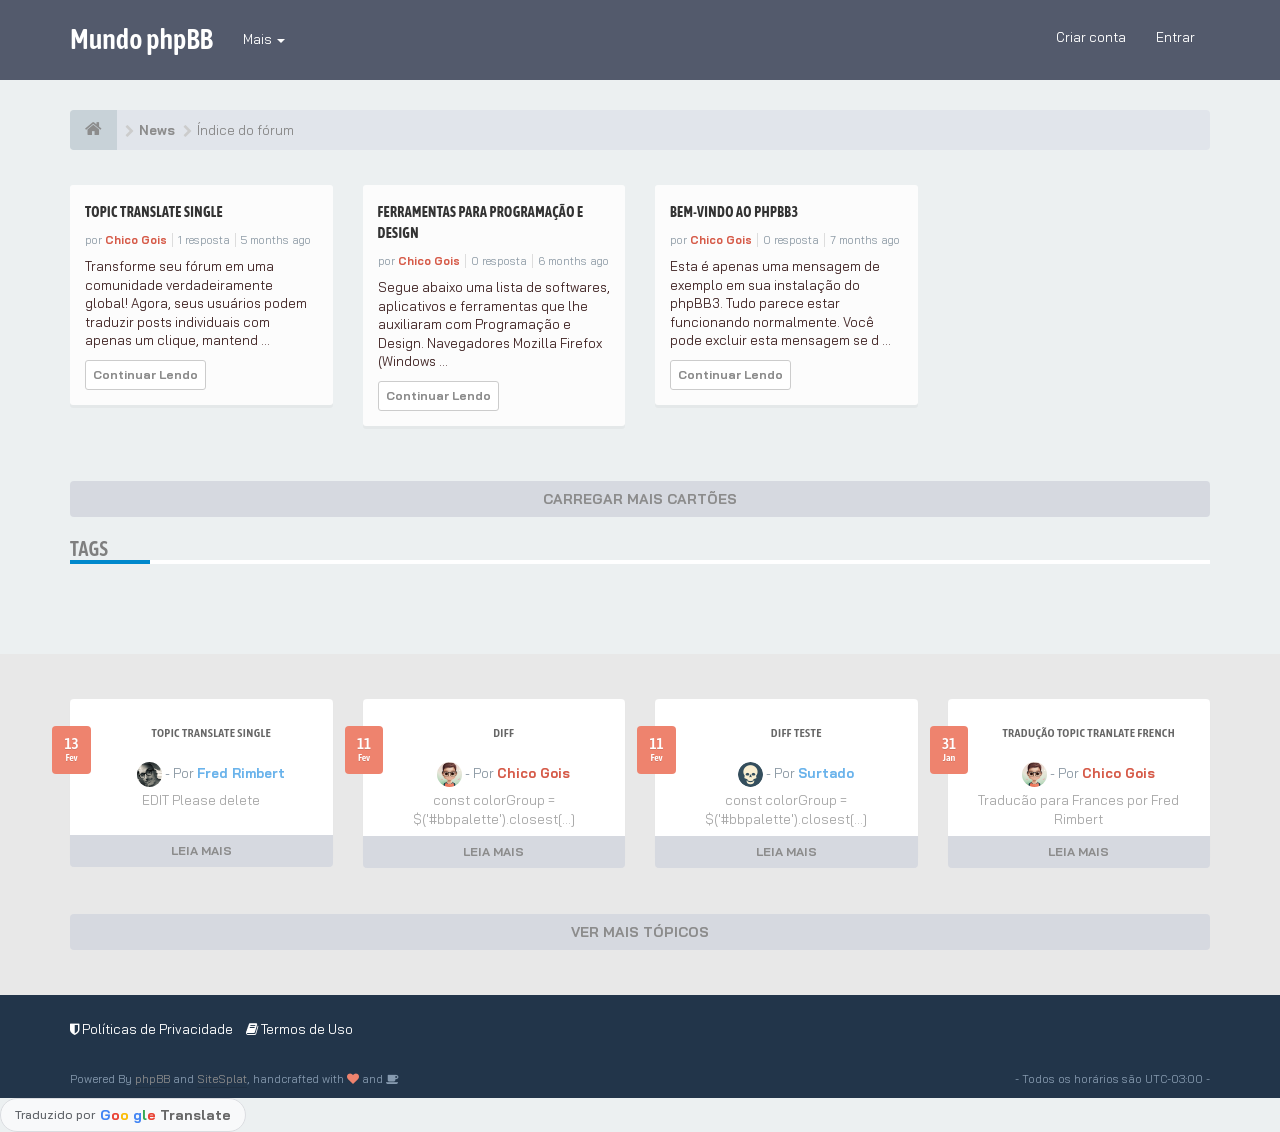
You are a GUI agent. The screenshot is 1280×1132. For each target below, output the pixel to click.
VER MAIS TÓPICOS (640, 932)
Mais (264, 39)
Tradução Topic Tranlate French (1088, 733)
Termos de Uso (299, 1029)
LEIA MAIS (201, 850)
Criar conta (1091, 37)
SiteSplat (222, 1079)
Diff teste (796, 733)
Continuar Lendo (145, 374)
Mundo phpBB (141, 39)
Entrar (1175, 37)
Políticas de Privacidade (151, 1029)
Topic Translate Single (154, 212)
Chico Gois (136, 240)
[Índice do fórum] (93, 130)
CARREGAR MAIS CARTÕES (640, 499)
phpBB (152, 1079)
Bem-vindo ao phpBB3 (734, 212)
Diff (503, 733)
